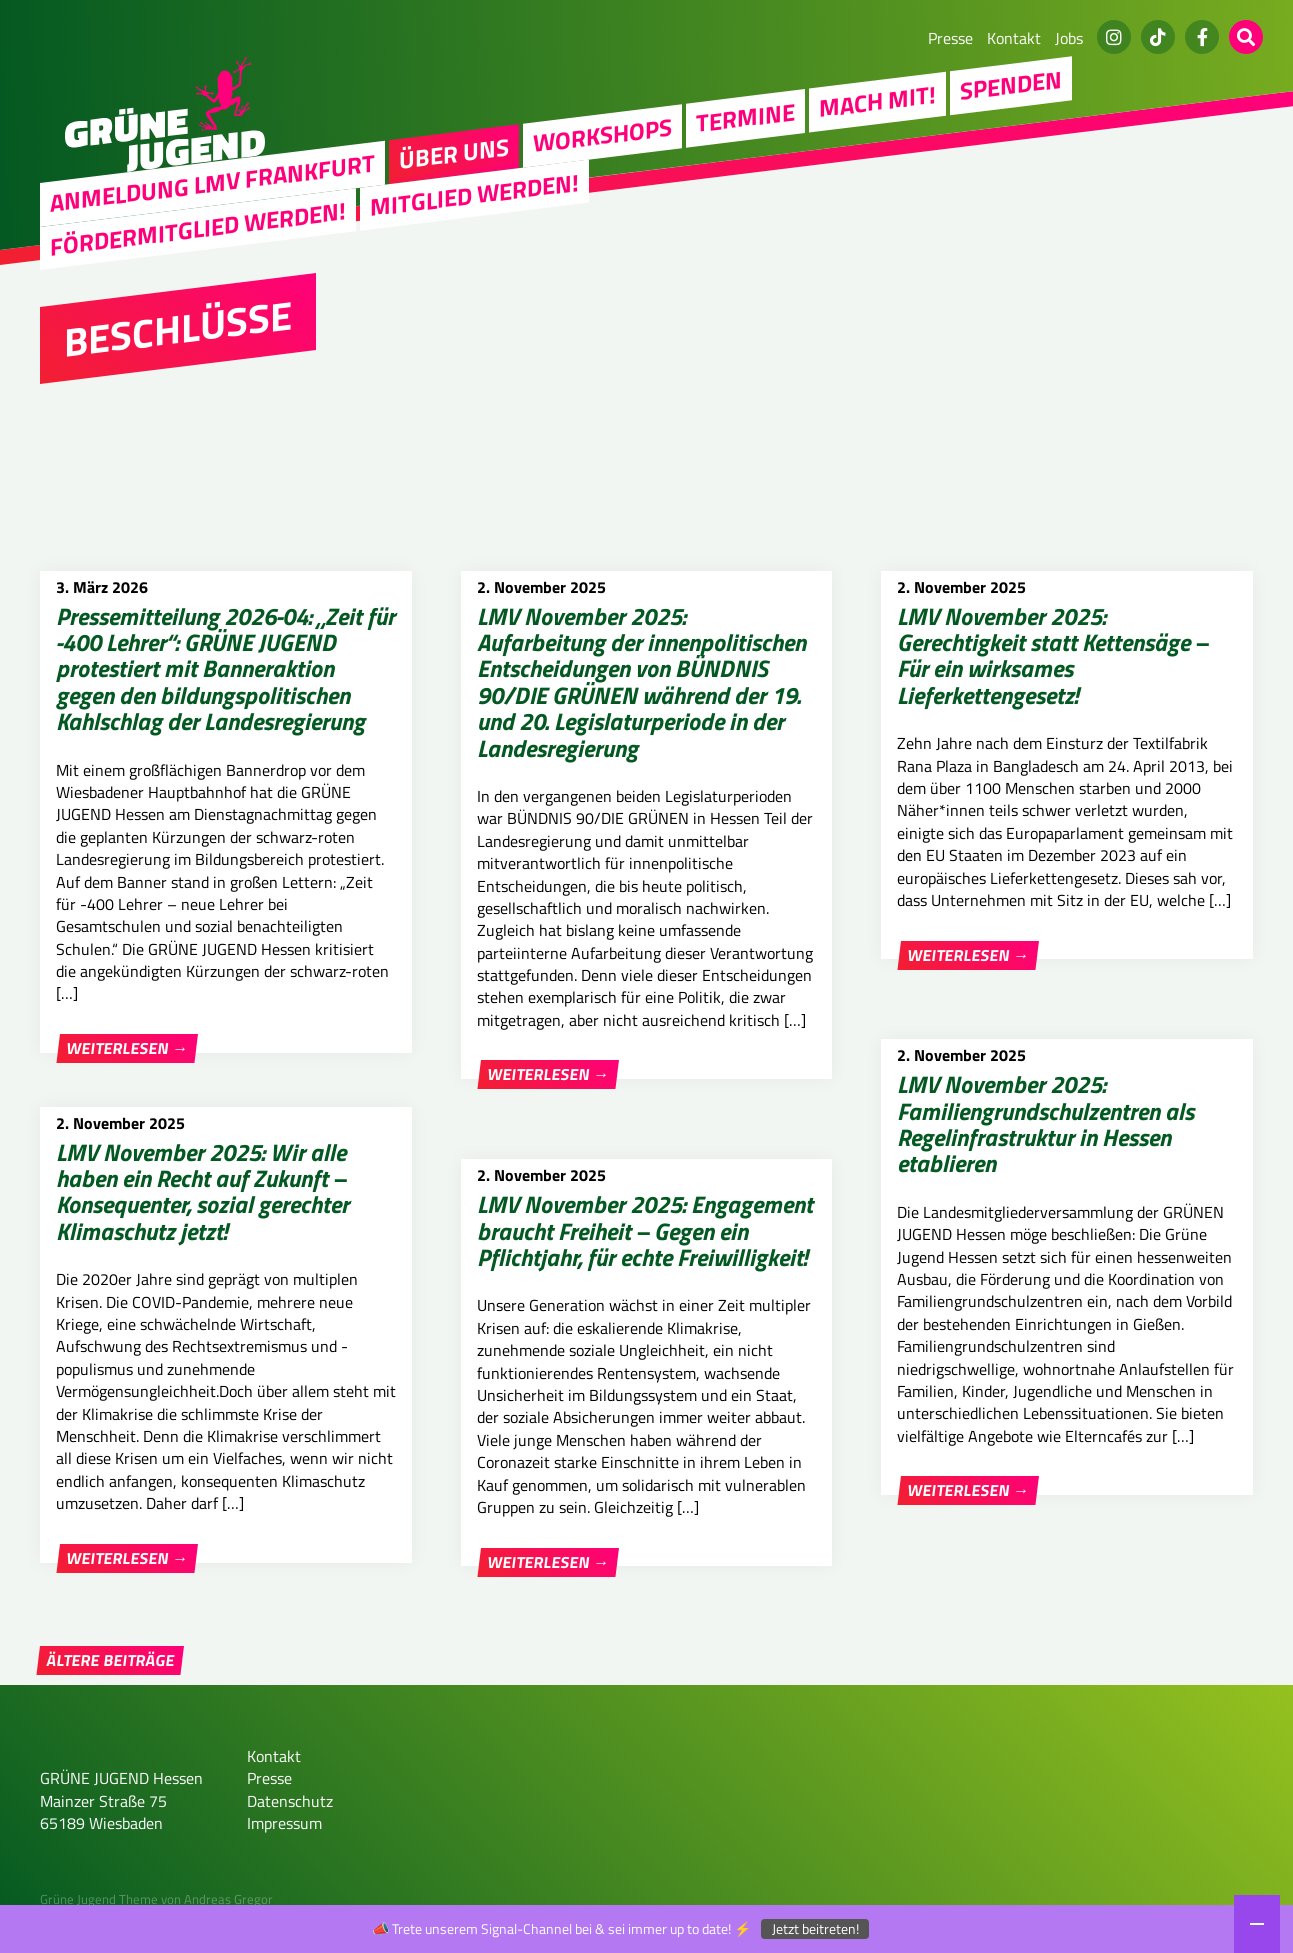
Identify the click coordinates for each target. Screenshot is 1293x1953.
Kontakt (1014, 38)
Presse (950, 38)
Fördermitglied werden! (198, 228)
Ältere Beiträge (110, 1683)
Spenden (1011, 84)
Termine (745, 117)
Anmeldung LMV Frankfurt (212, 183)
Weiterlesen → (127, 1048)
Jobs (1069, 38)
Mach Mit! (877, 101)
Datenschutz (290, 1823)
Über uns (454, 153)
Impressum (284, 1846)
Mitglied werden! (474, 194)
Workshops (602, 134)
